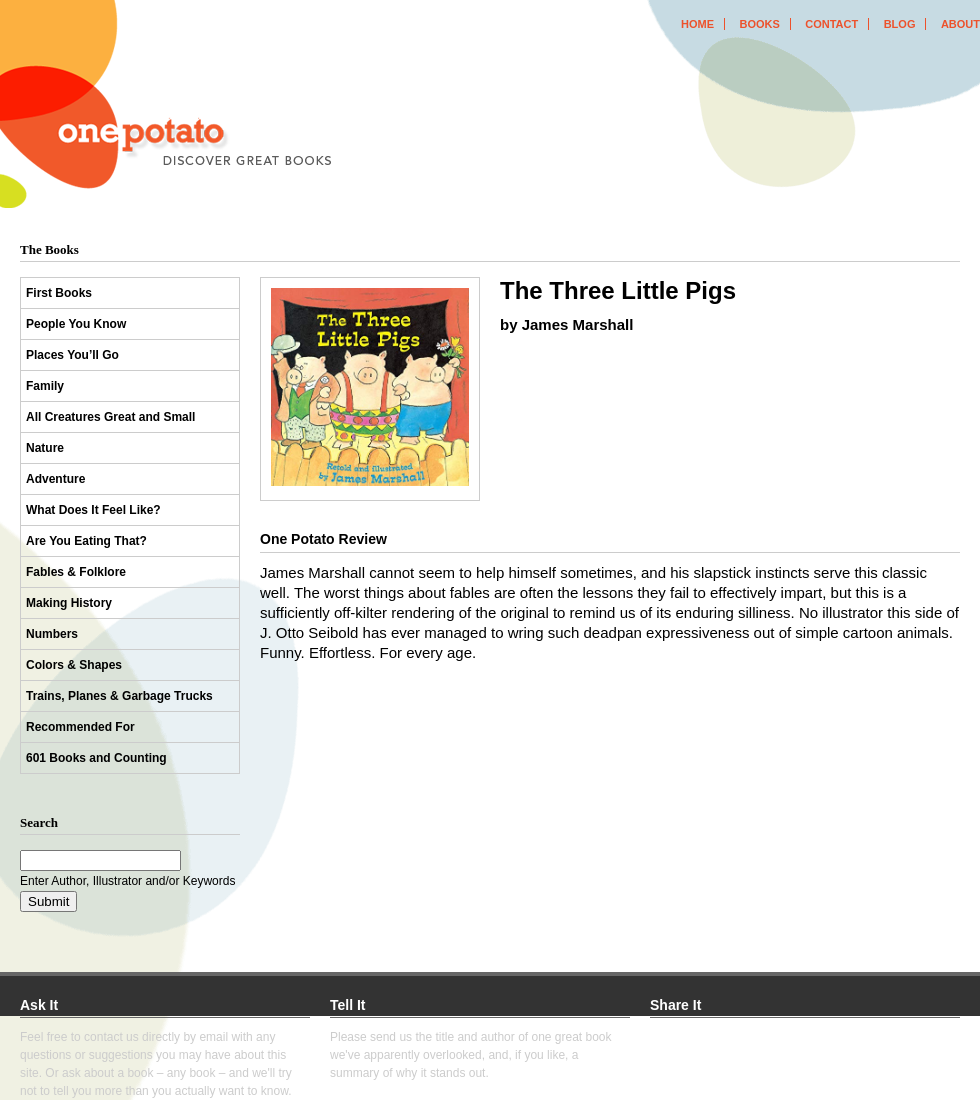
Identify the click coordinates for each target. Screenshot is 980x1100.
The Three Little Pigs (618, 290)
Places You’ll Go (72, 355)
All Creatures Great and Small (110, 417)
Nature (45, 448)
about (960, 24)
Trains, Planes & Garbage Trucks (119, 696)
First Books (59, 293)
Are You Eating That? (86, 541)
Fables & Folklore (76, 572)
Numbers (52, 634)
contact (831, 24)
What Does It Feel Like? (93, 510)
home (697, 24)
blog (900, 24)
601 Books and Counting (96, 758)
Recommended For (80, 727)
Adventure (55, 479)
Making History (69, 603)
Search (39, 822)
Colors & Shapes (74, 665)
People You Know (76, 324)
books (759, 24)
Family (45, 386)
